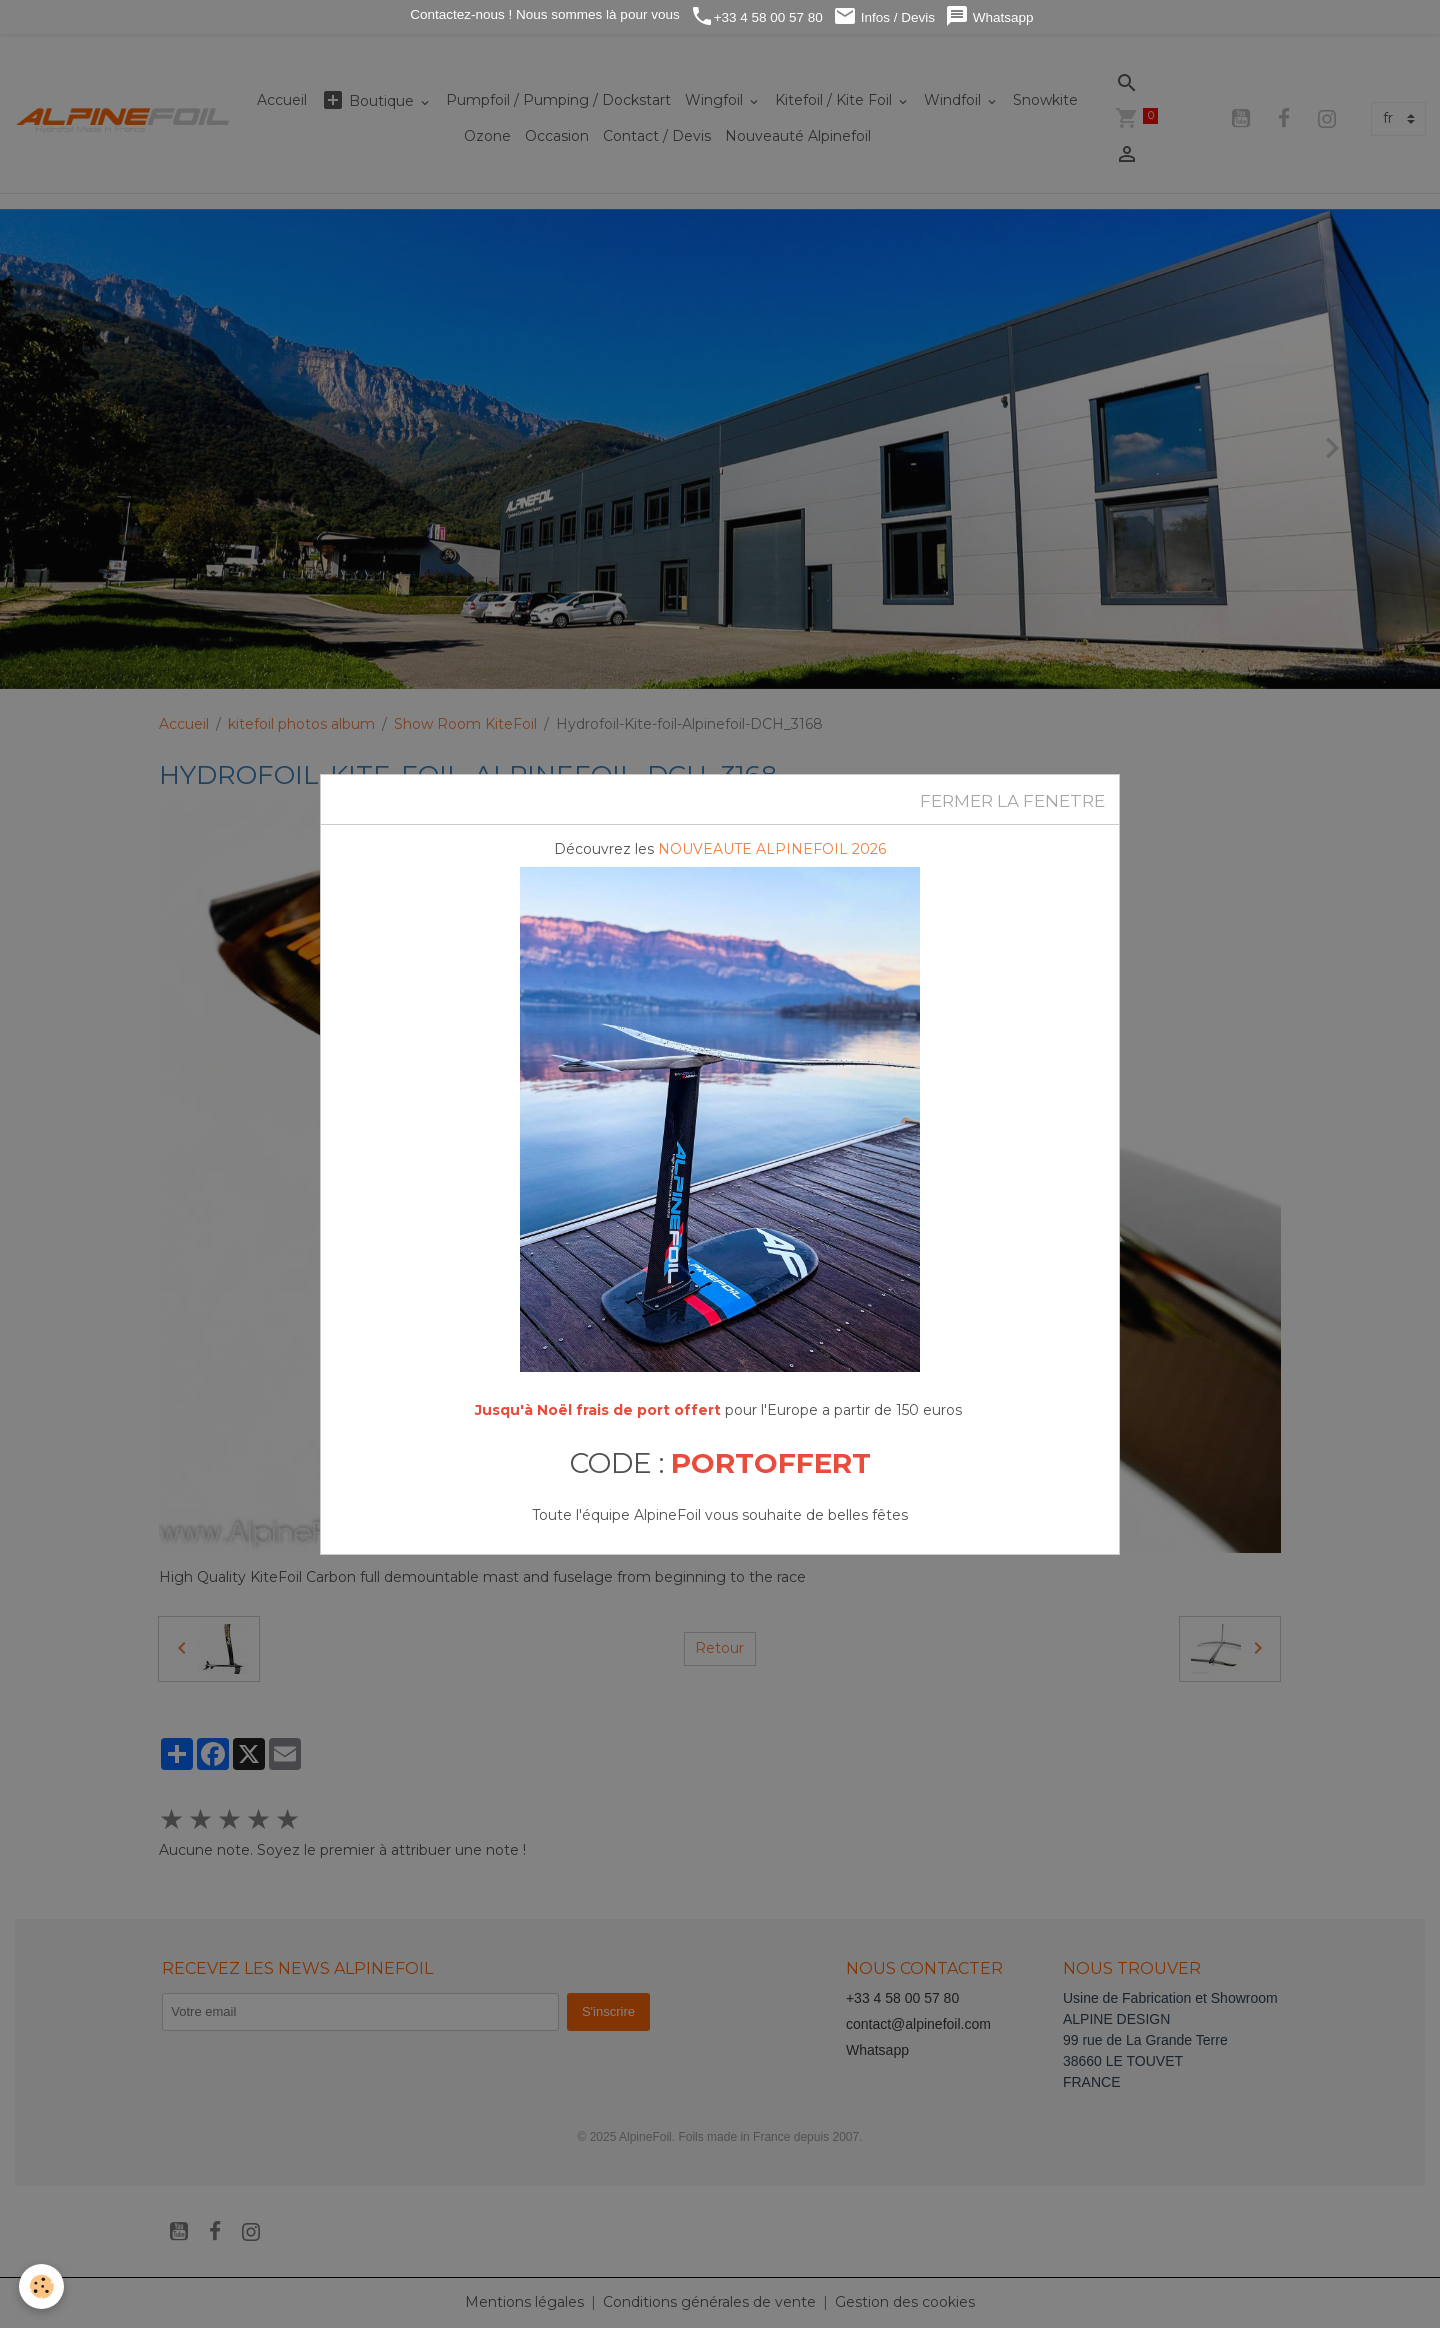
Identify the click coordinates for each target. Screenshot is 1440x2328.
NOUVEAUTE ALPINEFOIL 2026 (772, 849)
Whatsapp (989, 16)
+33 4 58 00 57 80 (756, 16)
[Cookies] (42, 2286)
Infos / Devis (884, 16)
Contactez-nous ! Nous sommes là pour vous (543, 14)
